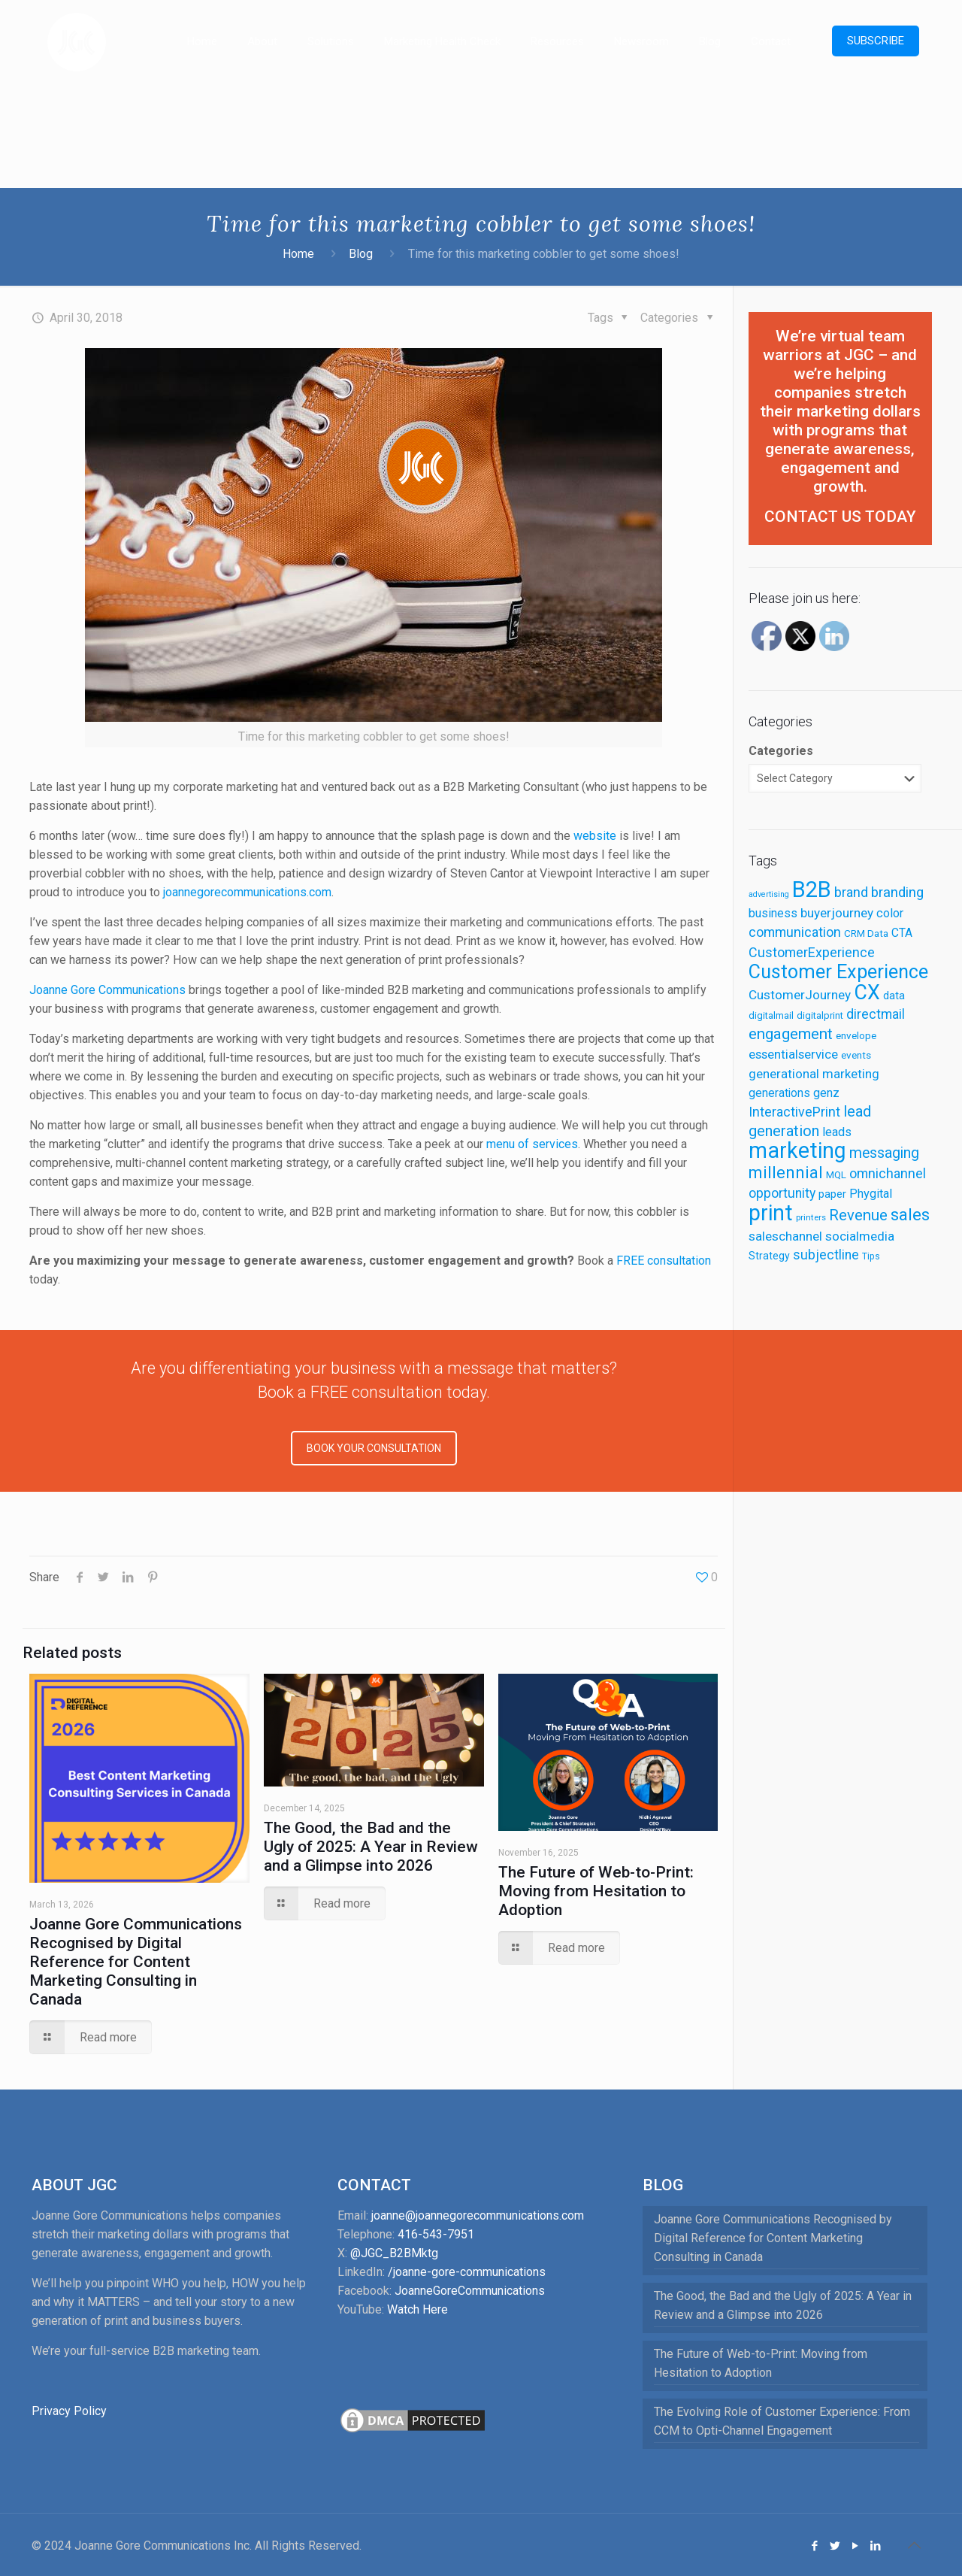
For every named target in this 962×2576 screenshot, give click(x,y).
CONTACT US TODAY (840, 517)
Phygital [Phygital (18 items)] (870, 1193)
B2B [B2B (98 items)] (811, 889)
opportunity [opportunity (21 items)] (782, 1193)
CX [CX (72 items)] (867, 992)
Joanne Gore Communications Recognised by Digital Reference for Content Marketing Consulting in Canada (135, 1961)
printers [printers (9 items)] (811, 1217)
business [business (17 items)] (773, 913)
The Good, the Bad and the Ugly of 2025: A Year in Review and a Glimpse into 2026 (371, 1846)
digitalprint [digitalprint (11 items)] (820, 1015)
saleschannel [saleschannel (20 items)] (785, 1236)
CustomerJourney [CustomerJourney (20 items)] (800, 994)
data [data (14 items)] (894, 995)
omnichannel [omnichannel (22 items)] (887, 1173)
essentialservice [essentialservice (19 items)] (793, 1054)
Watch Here (417, 2309)
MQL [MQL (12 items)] (836, 1174)
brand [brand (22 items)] (851, 892)
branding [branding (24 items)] (897, 892)
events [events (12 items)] (856, 1055)
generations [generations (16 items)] (779, 1093)
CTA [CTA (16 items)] (901, 933)
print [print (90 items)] (771, 1213)
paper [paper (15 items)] (832, 1194)
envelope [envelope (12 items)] (856, 1035)
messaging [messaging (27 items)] (884, 1153)
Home (298, 254)
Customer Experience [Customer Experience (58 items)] (838, 972)
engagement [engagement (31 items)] (791, 1034)
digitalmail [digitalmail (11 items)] (771, 1015)
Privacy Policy (69, 2411)
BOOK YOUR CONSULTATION (374, 1448)
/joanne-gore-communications (467, 2272)
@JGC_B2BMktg (394, 2253)
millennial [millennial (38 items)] (786, 1172)
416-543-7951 (436, 2234)
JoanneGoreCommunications (470, 2291)
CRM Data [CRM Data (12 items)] (866, 933)
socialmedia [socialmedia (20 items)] (859, 1236)
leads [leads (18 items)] (837, 1132)
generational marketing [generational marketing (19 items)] (814, 1073)
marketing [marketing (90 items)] (797, 1150)
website (594, 836)
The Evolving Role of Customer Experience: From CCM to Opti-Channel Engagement (782, 2421)
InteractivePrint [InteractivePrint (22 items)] (794, 1112)
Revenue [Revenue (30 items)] (858, 1215)
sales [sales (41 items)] (910, 1215)
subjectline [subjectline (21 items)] (826, 1254)
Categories (781, 751)
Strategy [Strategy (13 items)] (769, 1256)
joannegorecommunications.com (247, 892)
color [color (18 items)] (889, 913)
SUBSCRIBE (875, 40)
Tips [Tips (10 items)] (871, 1256)
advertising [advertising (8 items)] (769, 894)
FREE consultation (663, 1260)
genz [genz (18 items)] (826, 1093)
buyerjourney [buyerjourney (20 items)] (836, 912)
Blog (361, 254)
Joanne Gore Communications (107, 990)
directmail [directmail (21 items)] (875, 1014)
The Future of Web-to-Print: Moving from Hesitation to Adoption (596, 1891)
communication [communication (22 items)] (795, 932)
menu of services (532, 1144)
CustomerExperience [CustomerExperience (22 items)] (812, 952)
